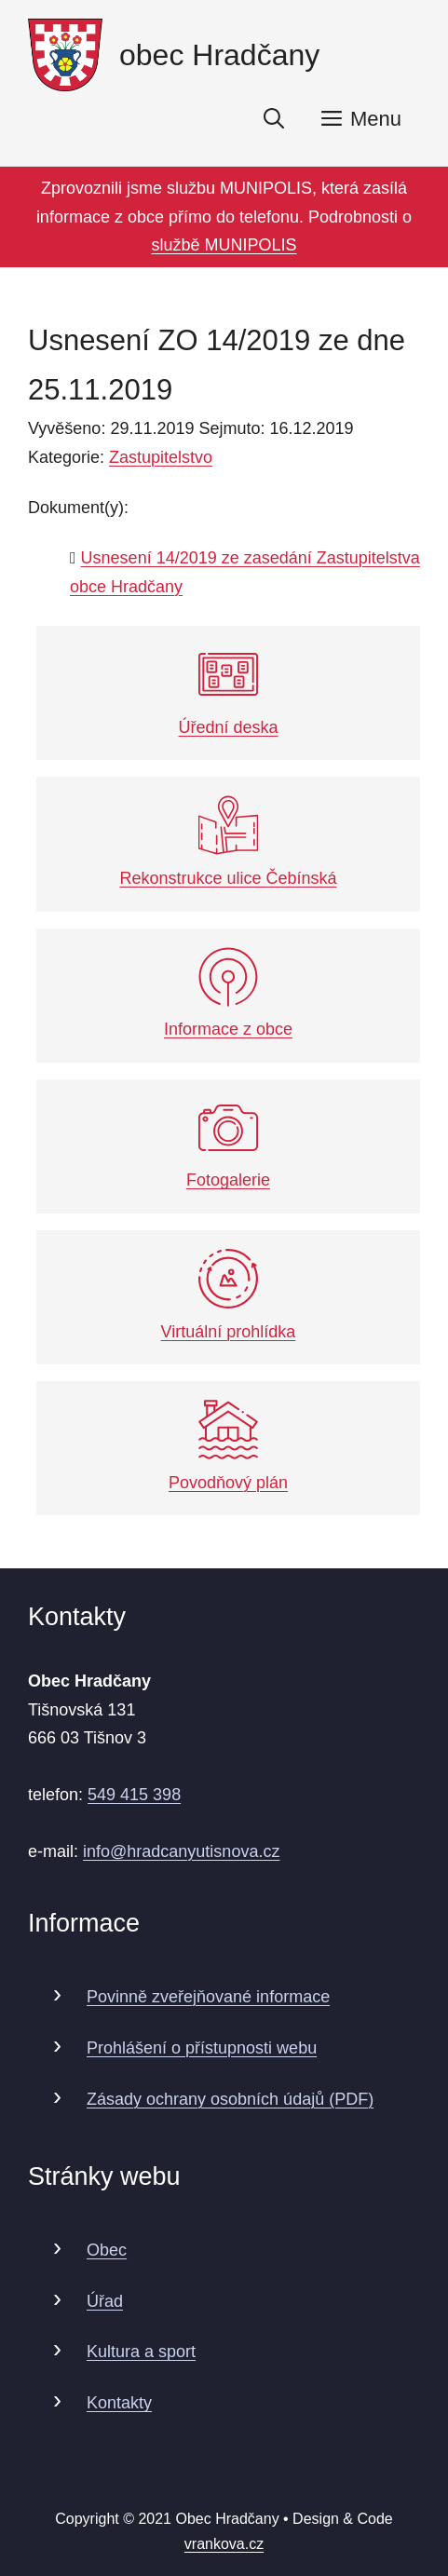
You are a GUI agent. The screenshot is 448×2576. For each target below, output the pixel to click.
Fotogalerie (228, 1144)
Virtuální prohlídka (228, 1295)
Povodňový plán (228, 1446)
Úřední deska (228, 690)
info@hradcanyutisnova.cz (181, 1851)
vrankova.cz (224, 2544)
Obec (107, 2250)
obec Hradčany (219, 55)
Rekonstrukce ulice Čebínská (227, 841)
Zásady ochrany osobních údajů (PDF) (230, 2099)
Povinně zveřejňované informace (208, 1996)
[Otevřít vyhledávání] (274, 119)
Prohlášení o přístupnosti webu (202, 2048)
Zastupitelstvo (160, 457)
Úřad (105, 2301)
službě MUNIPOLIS (223, 245)
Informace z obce (228, 993)
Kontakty (119, 2402)
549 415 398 (134, 1794)
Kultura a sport (141, 2351)
